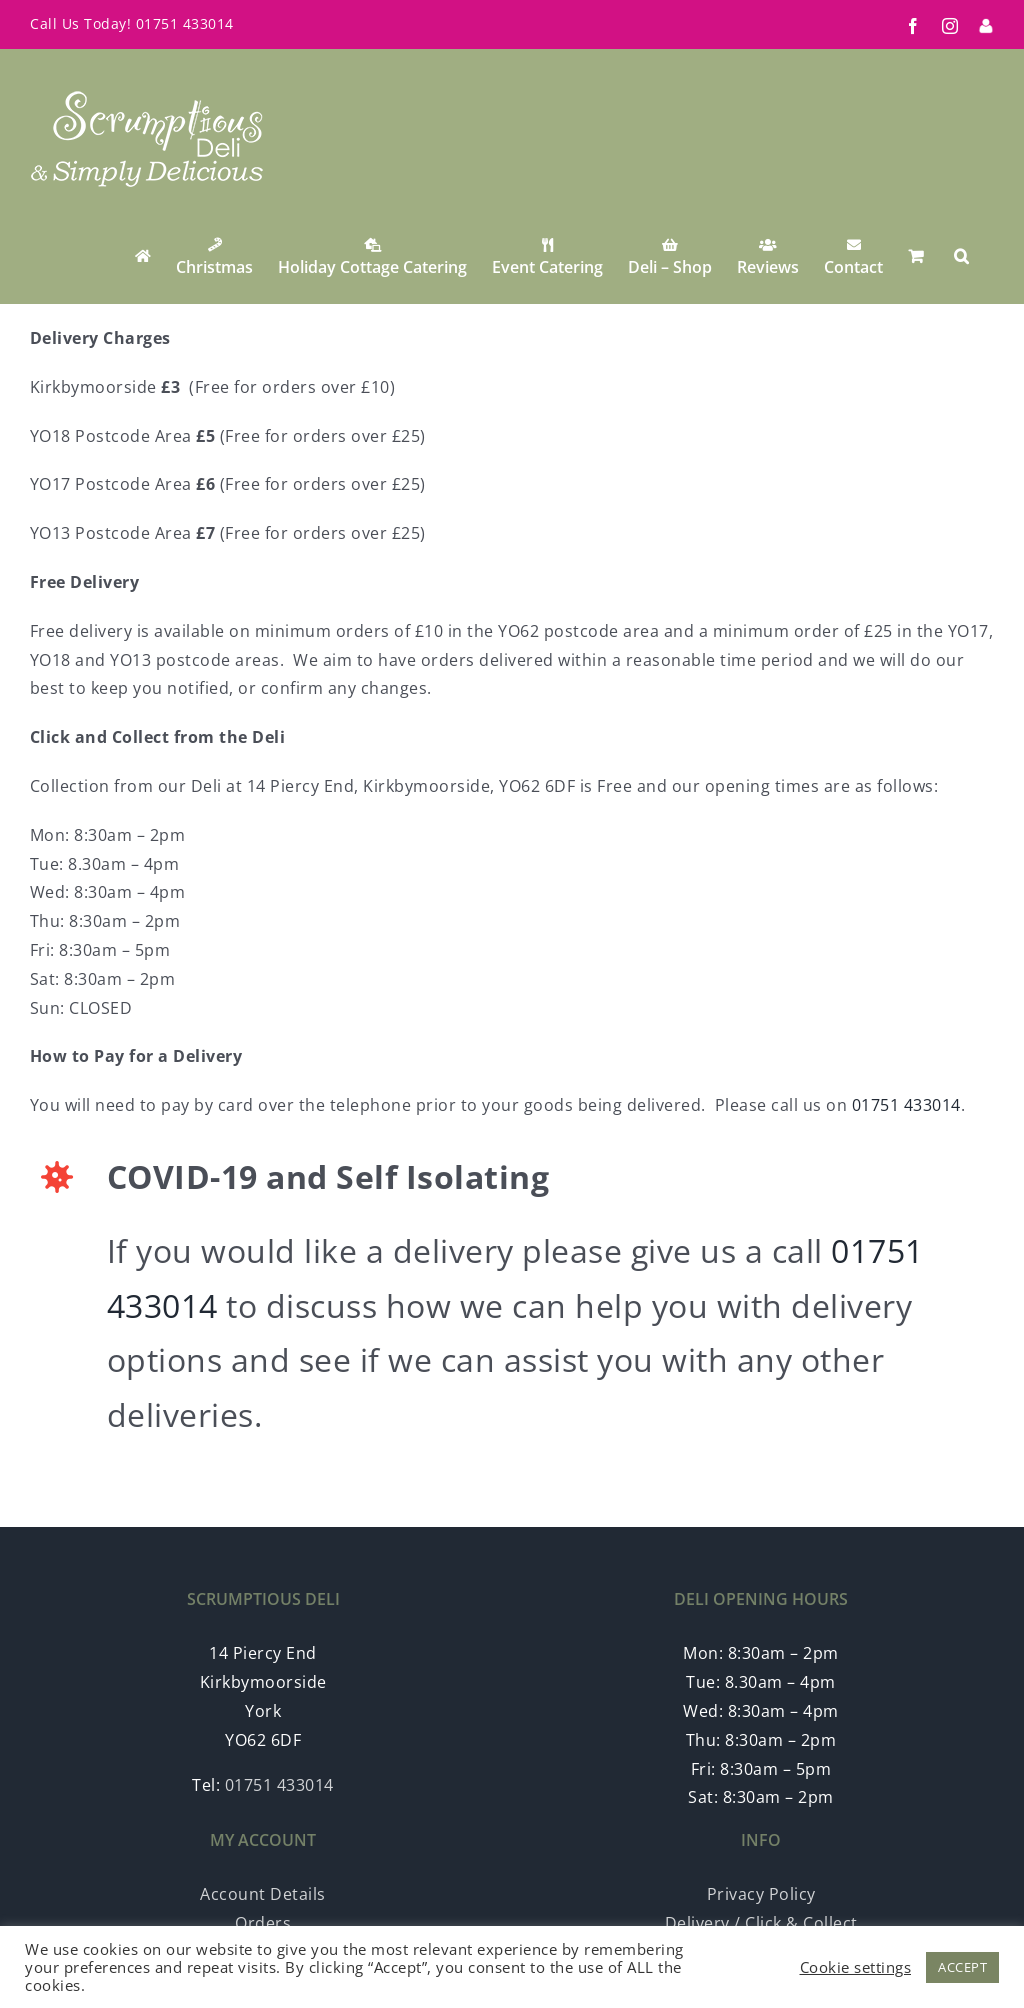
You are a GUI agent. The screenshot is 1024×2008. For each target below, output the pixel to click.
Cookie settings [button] (856, 1967)
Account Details (263, 1894)
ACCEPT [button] (962, 1967)
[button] (961, 256)
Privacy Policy (761, 1894)
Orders (263, 1923)
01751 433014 (185, 23)
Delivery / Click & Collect (761, 1923)
